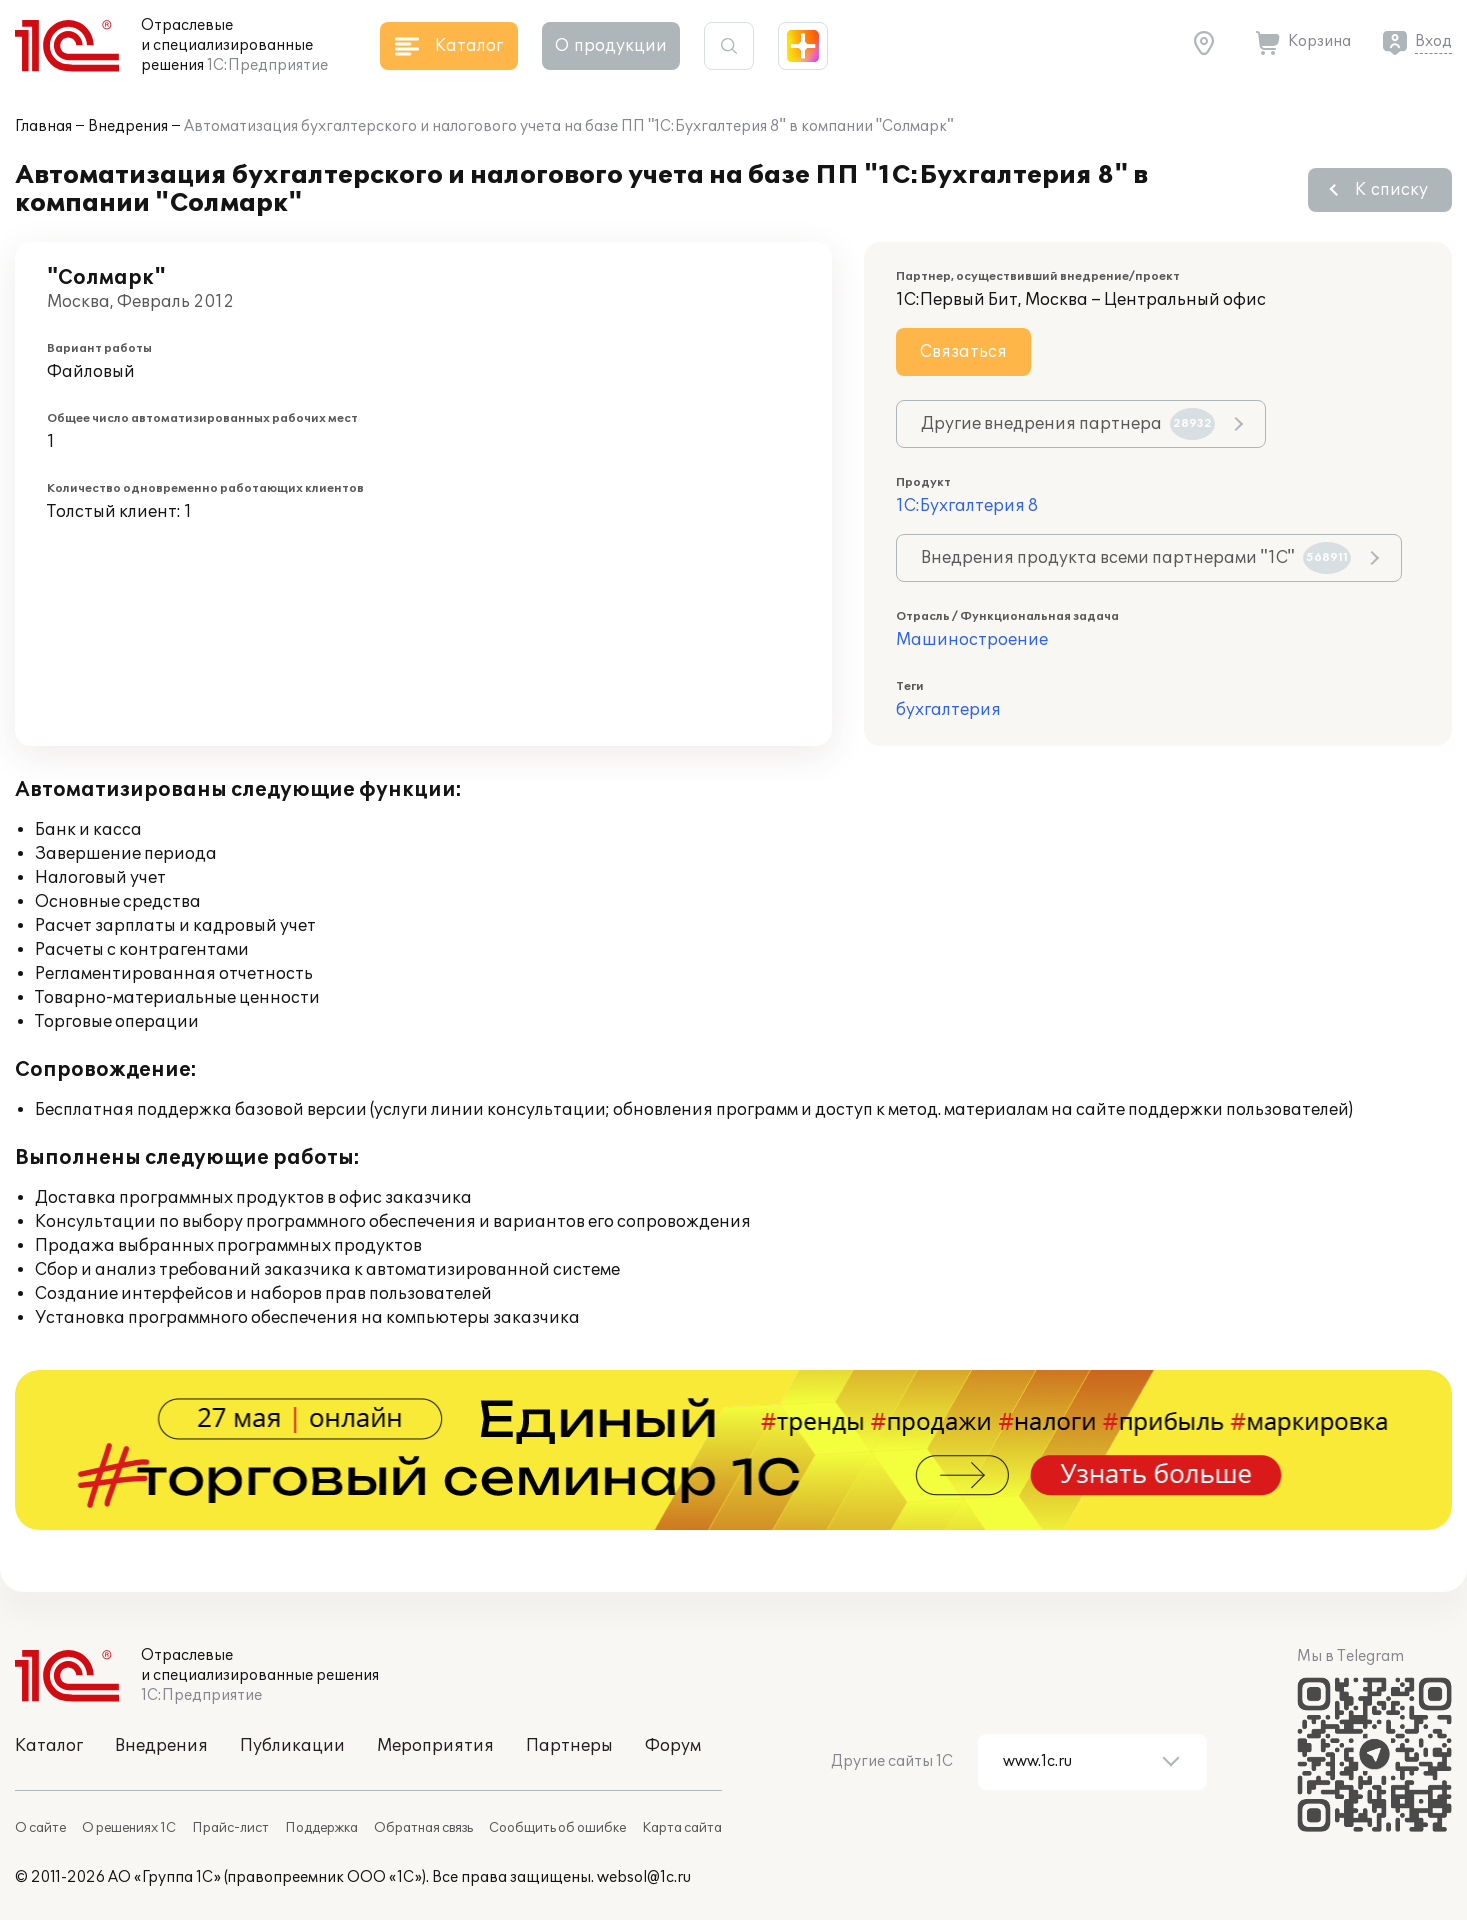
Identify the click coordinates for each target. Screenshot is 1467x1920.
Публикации (292, 1746)
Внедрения (128, 126)
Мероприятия (435, 1746)
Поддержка (321, 1828)
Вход (1433, 41)
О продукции (611, 46)
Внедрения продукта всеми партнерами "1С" (1135, 558)
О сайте (40, 1828)
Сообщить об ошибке (557, 1828)
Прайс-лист (230, 1828)
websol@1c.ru (644, 1877)
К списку (1391, 190)
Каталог (49, 1746)
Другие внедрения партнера (1068, 424)
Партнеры (569, 1746)
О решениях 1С (129, 1828)
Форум (673, 1746)
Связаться (963, 352)
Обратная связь (423, 1828)
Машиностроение (972, 640)
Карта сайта (682, 1828)
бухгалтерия (948, 710)
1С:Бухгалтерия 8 (967, 506)
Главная (43, 126)
